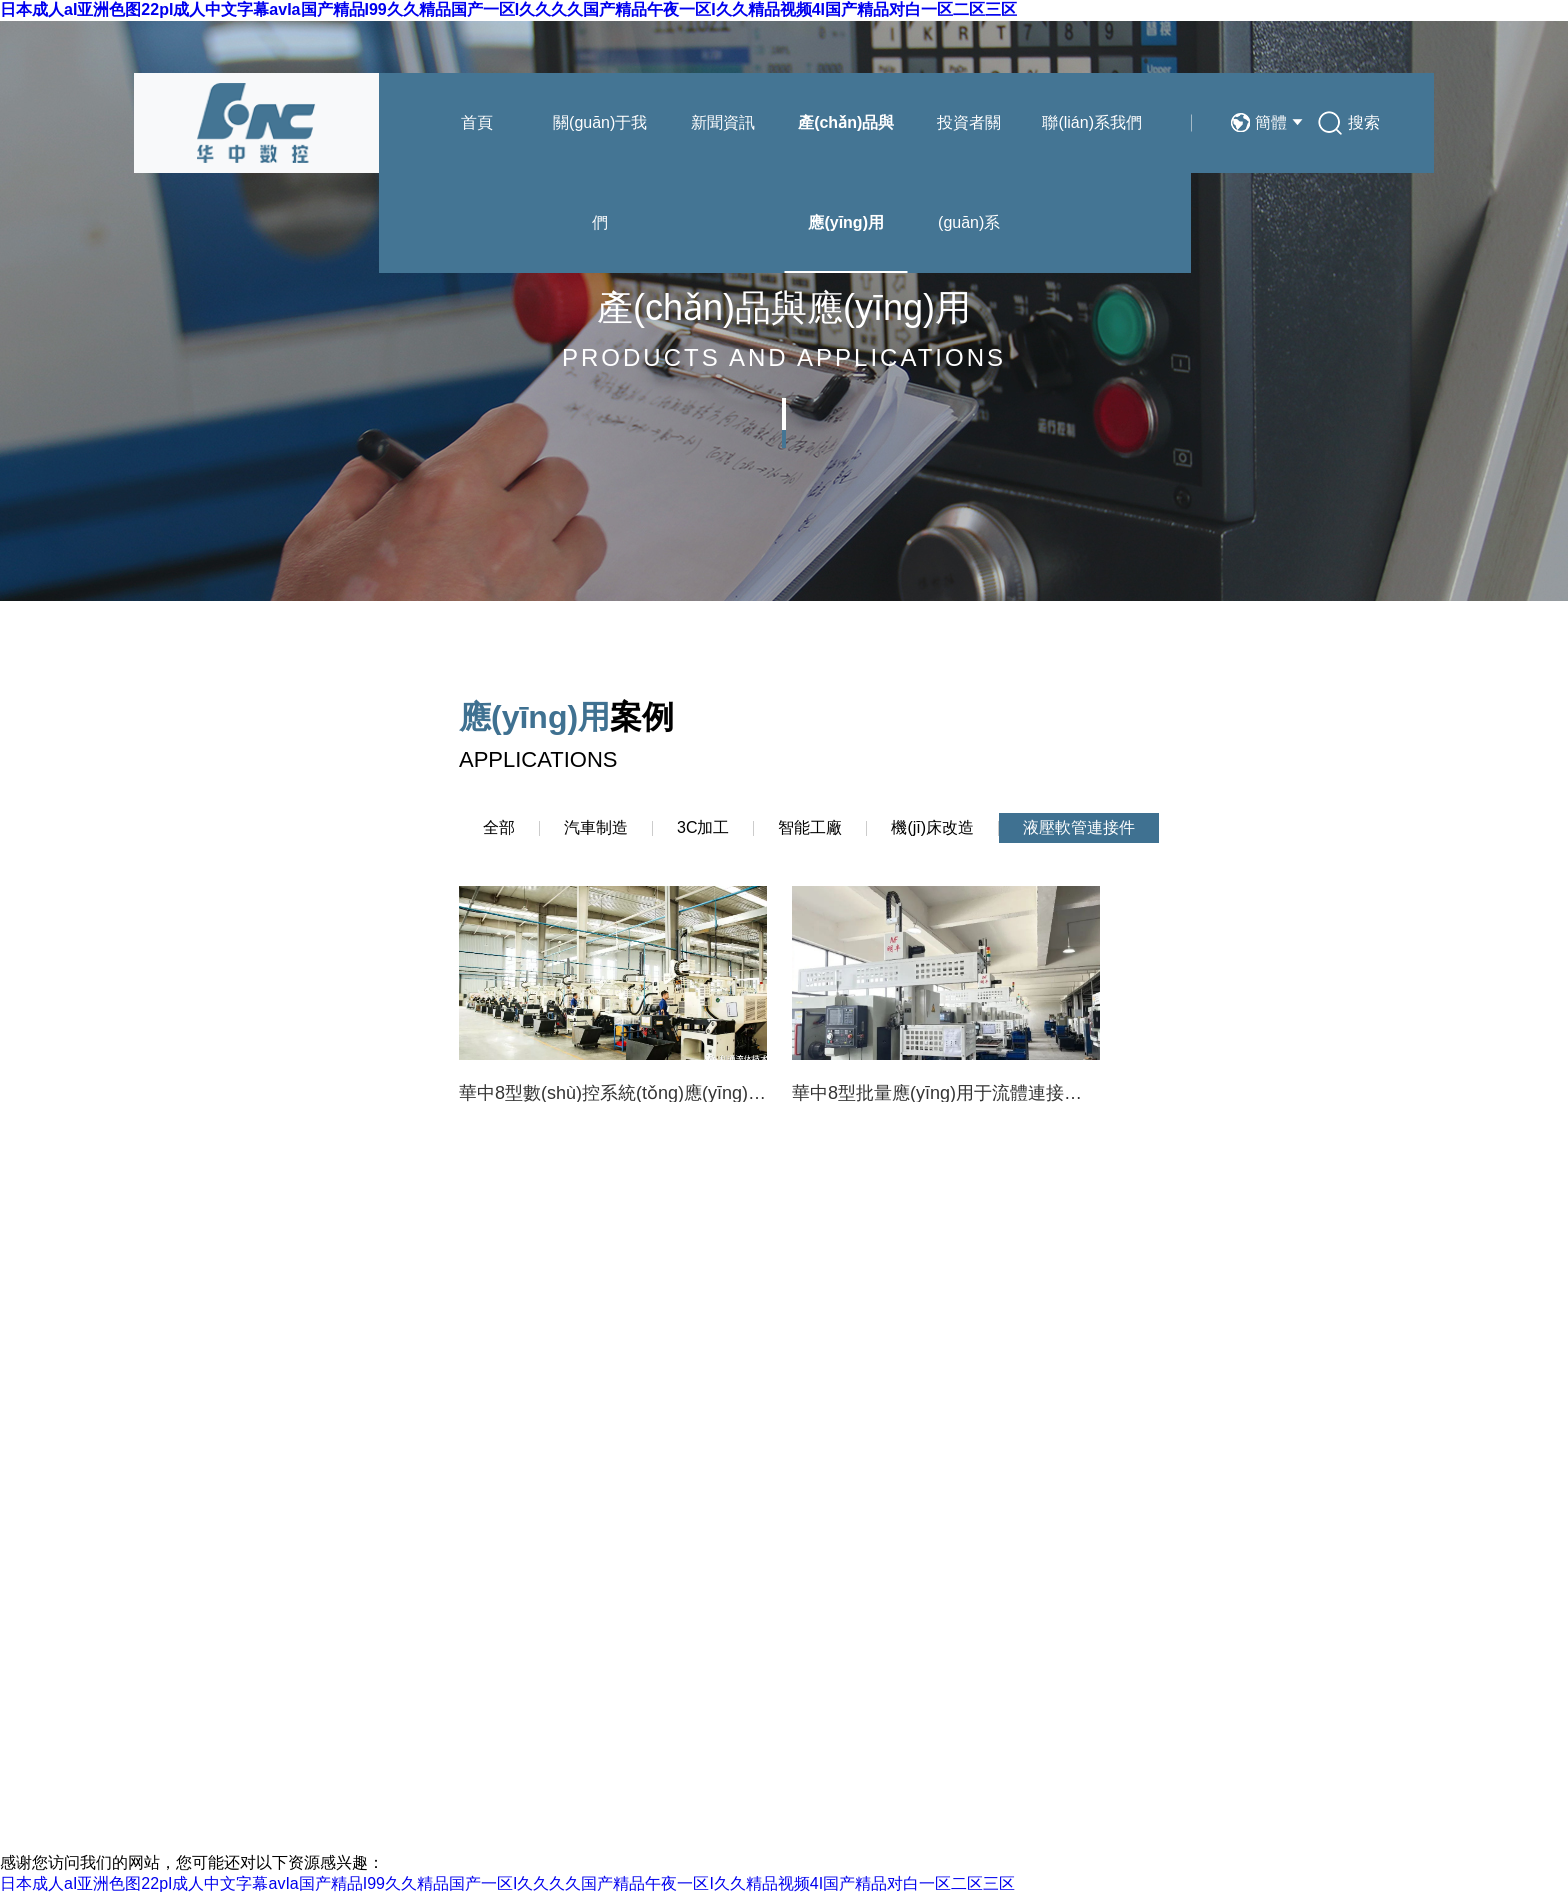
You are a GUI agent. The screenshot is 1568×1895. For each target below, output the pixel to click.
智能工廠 (810, 827)
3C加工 (703, 827)
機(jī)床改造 (932, 827)
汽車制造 (596, 827)
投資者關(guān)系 (969, 172)
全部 (499, 827)
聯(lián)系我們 (1092, 122)
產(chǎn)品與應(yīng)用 (846, 172)
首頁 (477, 122)
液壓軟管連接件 (1079, 827)
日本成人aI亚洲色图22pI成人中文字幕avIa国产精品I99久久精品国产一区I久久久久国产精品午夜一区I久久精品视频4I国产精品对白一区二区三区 (508, 9)
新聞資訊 (723, 122)
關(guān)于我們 (600, 172)
